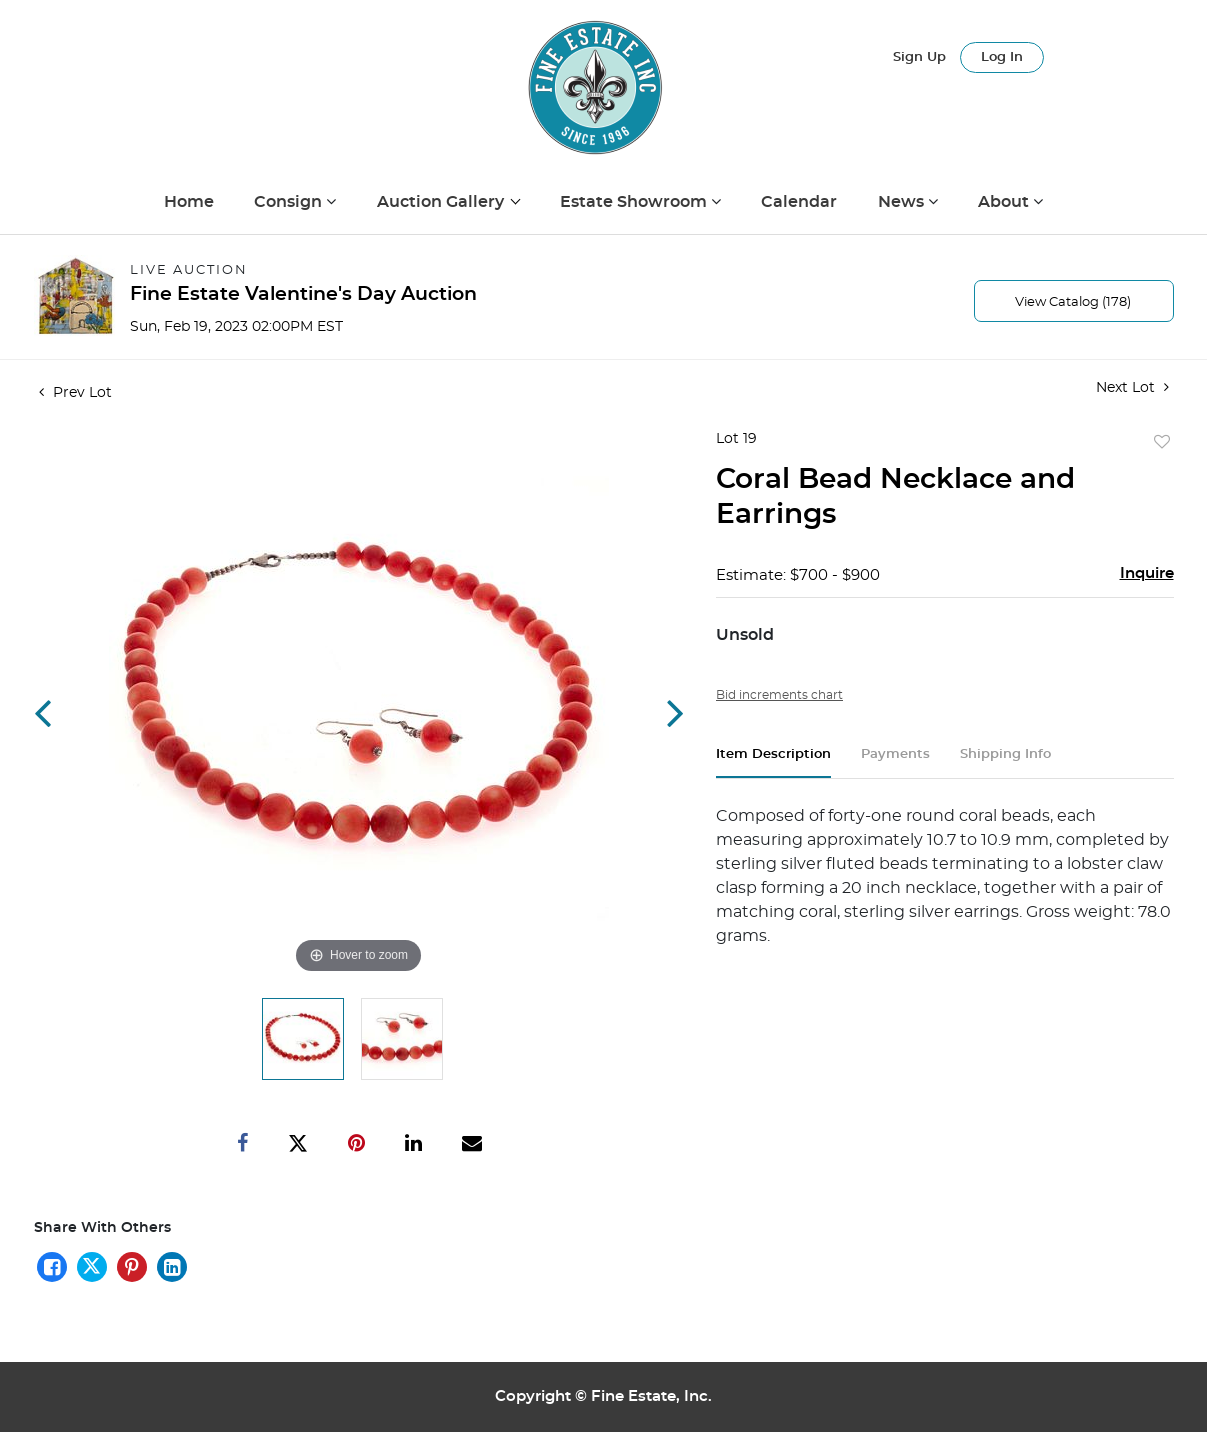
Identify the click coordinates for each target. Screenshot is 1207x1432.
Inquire (1147, 573)
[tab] (773, 762)
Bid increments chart (779, 695)
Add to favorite (1162, 443)
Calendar (799, 202)
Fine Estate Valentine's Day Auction (303, 294)
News (903, 202)
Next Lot (1132, 387)
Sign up (919, 57)
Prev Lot (75, 393)
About (1005, 202)
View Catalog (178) (1073, 302)
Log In (1002, 57)
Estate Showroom (635, 202)
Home (189, 202)
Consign (290, 202)
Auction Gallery (442, 202)
